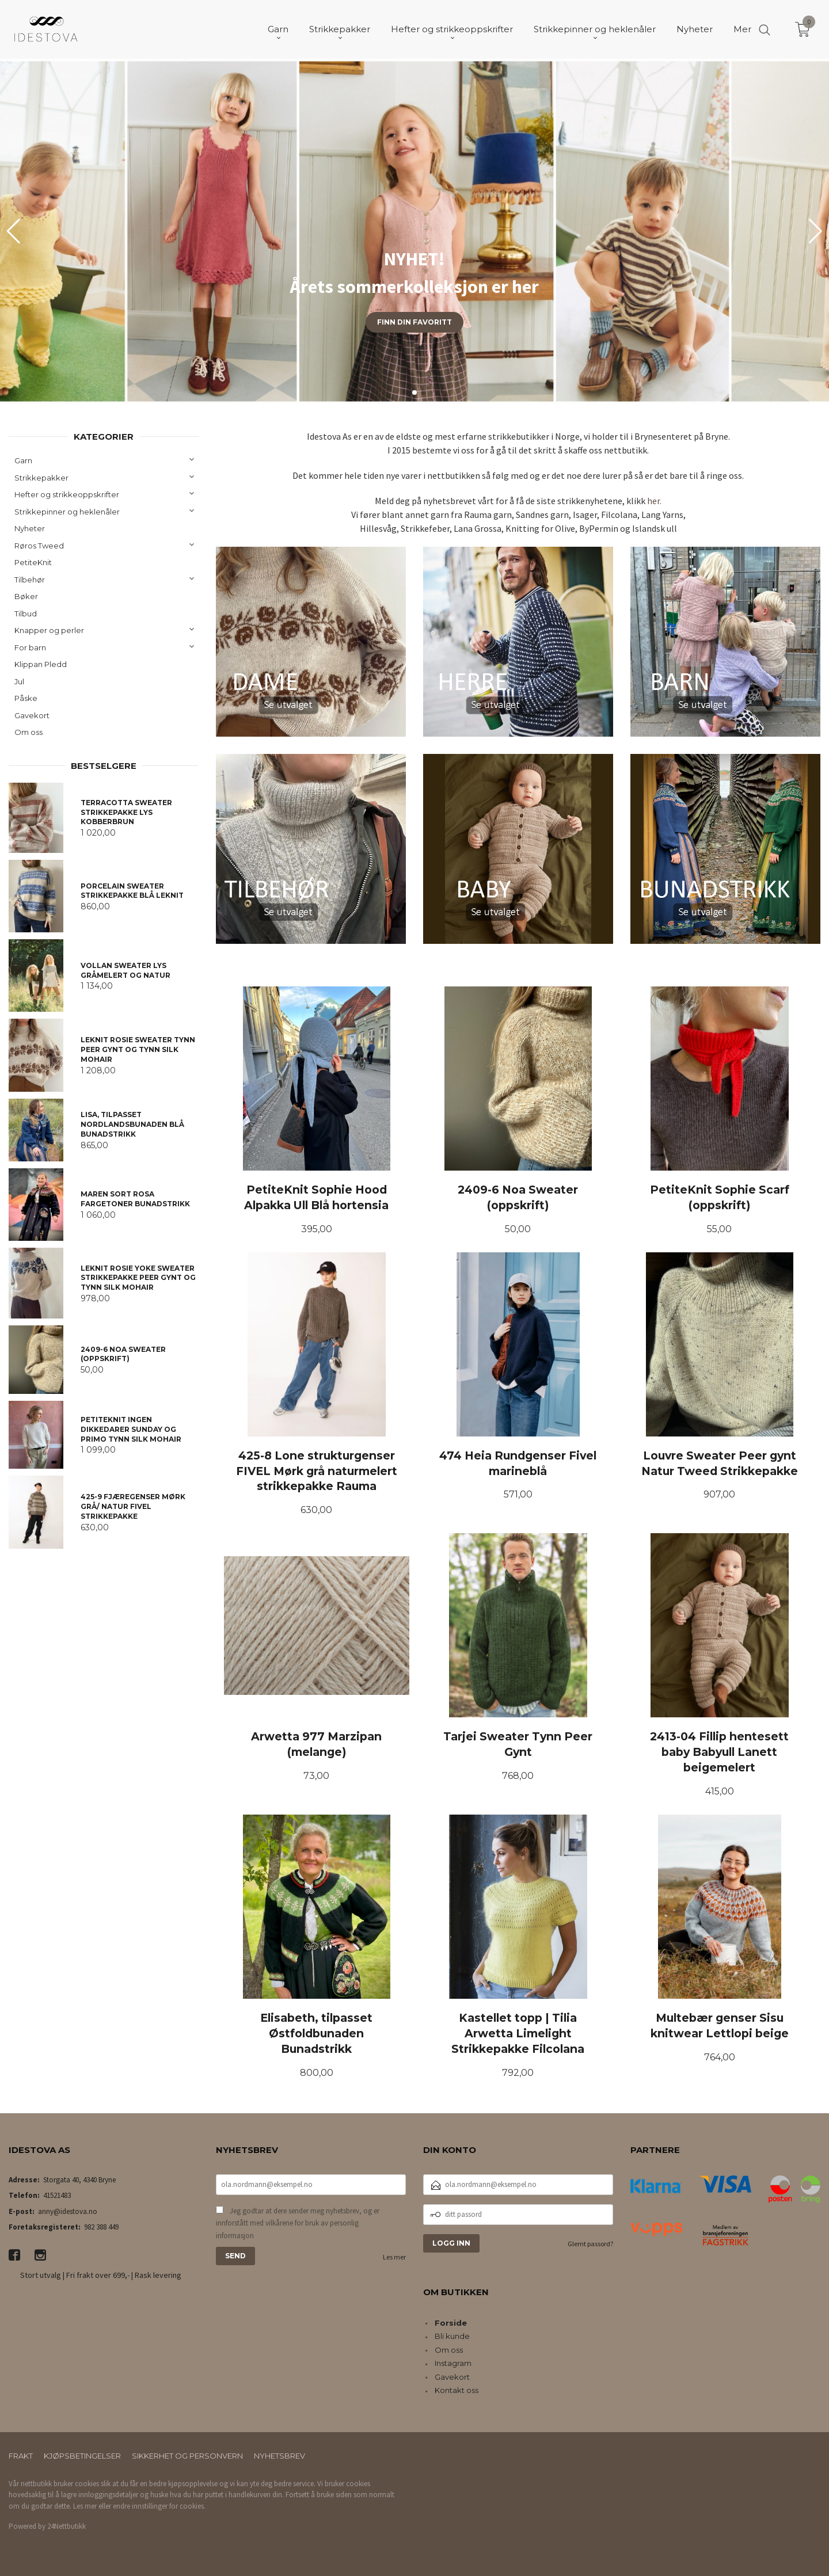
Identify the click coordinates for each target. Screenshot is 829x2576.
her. (654, 500)
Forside (451, 2322)
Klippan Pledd (40, 664)
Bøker (26, 596)
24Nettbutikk (66, 2526)
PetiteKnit (33, 562)
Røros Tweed (39, 545)
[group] (414, 231)
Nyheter (29, 528)
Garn (23, 460)
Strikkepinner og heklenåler (67, 511)
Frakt (21, 2455)
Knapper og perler (49, 630)
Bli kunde (452, 2336)
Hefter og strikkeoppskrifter (66, 494)
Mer (742, 29)
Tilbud (25, 613)
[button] (815, 231)
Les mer (394, 2257)
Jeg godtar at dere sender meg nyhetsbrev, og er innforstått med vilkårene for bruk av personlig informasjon (297, 2223)
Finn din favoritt (414, 322)
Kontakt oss (456, 2390)
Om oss (28, 732)
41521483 (57, 2195)
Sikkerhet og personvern (187, 2455)
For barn (30, 647)
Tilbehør (29, 579)
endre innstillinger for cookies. (159, 2506)
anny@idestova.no (67, 2211)
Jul (19, 681)
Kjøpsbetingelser (82, 2455)
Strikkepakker (41, 477)
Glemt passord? (590, 2243)
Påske (25, 698)
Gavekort (32, 715)
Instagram (453, 2363)
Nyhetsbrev (279, 2455)
